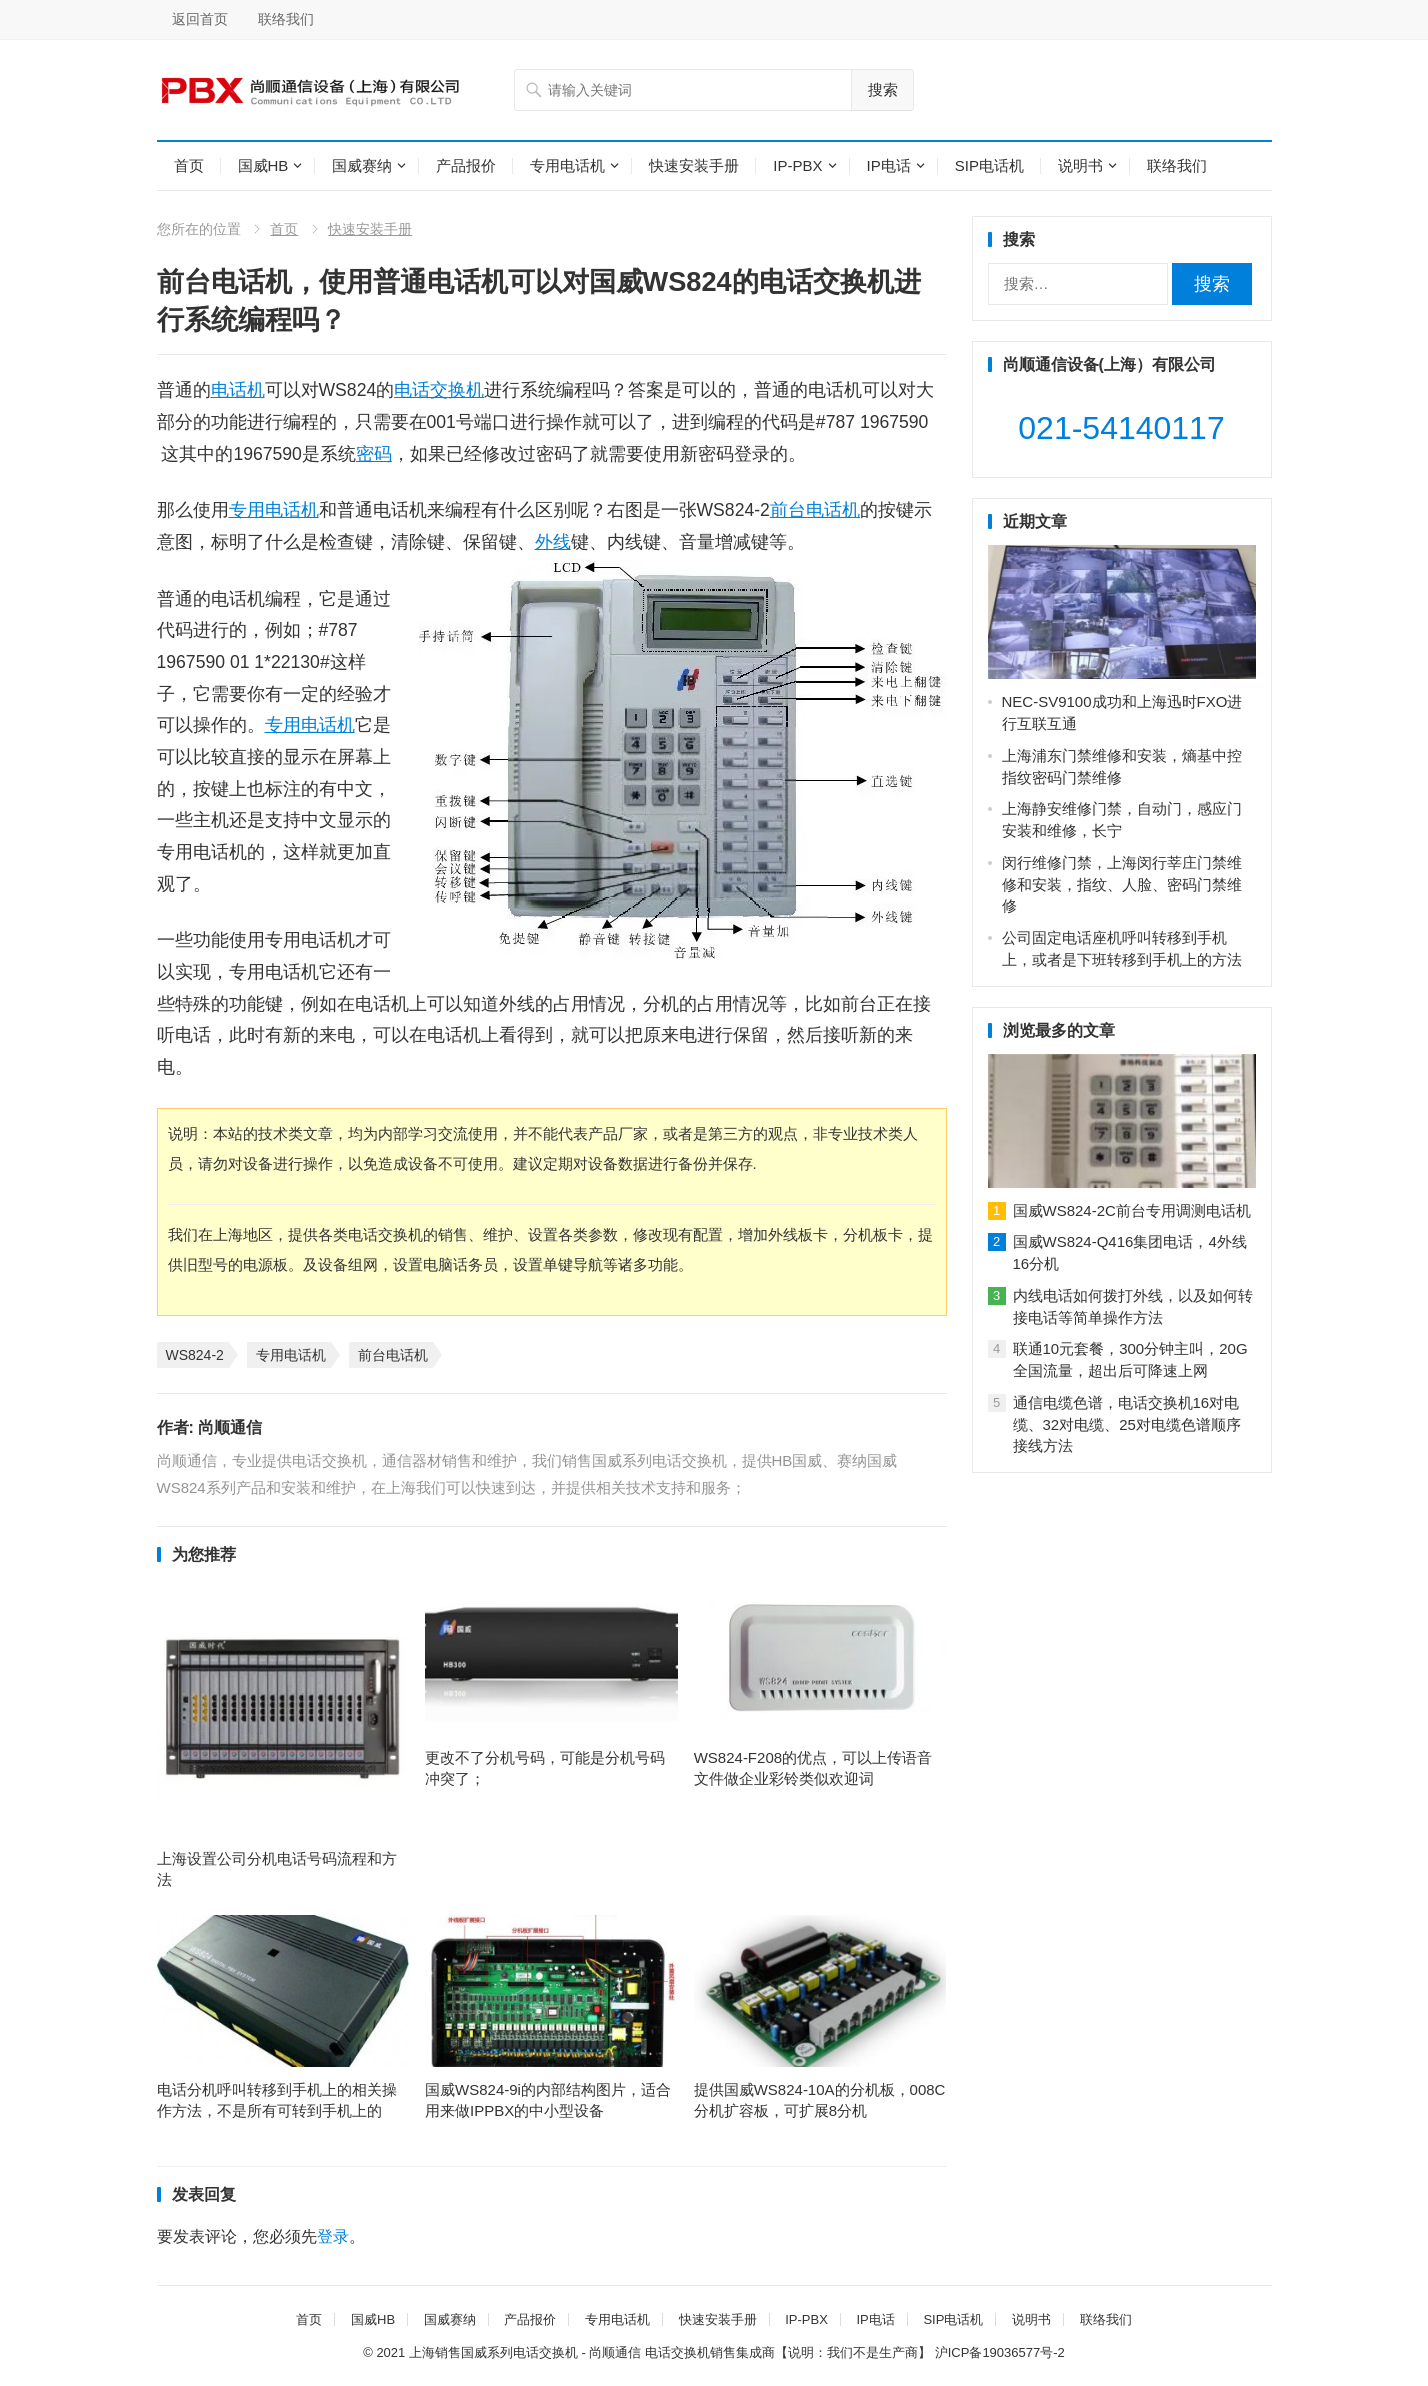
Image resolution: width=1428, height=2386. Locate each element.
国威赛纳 (362, 165)
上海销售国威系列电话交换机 (493, 2352)
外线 (553, 542)
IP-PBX (797, 165)
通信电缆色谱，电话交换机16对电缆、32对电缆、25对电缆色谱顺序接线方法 (1127, 1424)
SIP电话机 (989, 165)
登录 (333, 2236)
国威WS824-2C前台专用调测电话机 (1132, 1210)
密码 (374, 454)
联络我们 (286, 19)
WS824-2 (195, 1355)
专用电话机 (567, 165)
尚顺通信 (230, 1427)
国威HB (263, 165)
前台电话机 (815, 510)
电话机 (238, 390)
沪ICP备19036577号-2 (1000, 2352)
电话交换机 (439, 390)
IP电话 (889, 165)
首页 (189, 165)
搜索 (883, 89)
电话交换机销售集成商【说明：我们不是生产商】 (788, 2352)
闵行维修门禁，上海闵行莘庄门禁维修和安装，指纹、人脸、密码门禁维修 (1122, 884)
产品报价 (466, 165)
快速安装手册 (694, 165)
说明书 (1080, 165)
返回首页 (200, 19)
